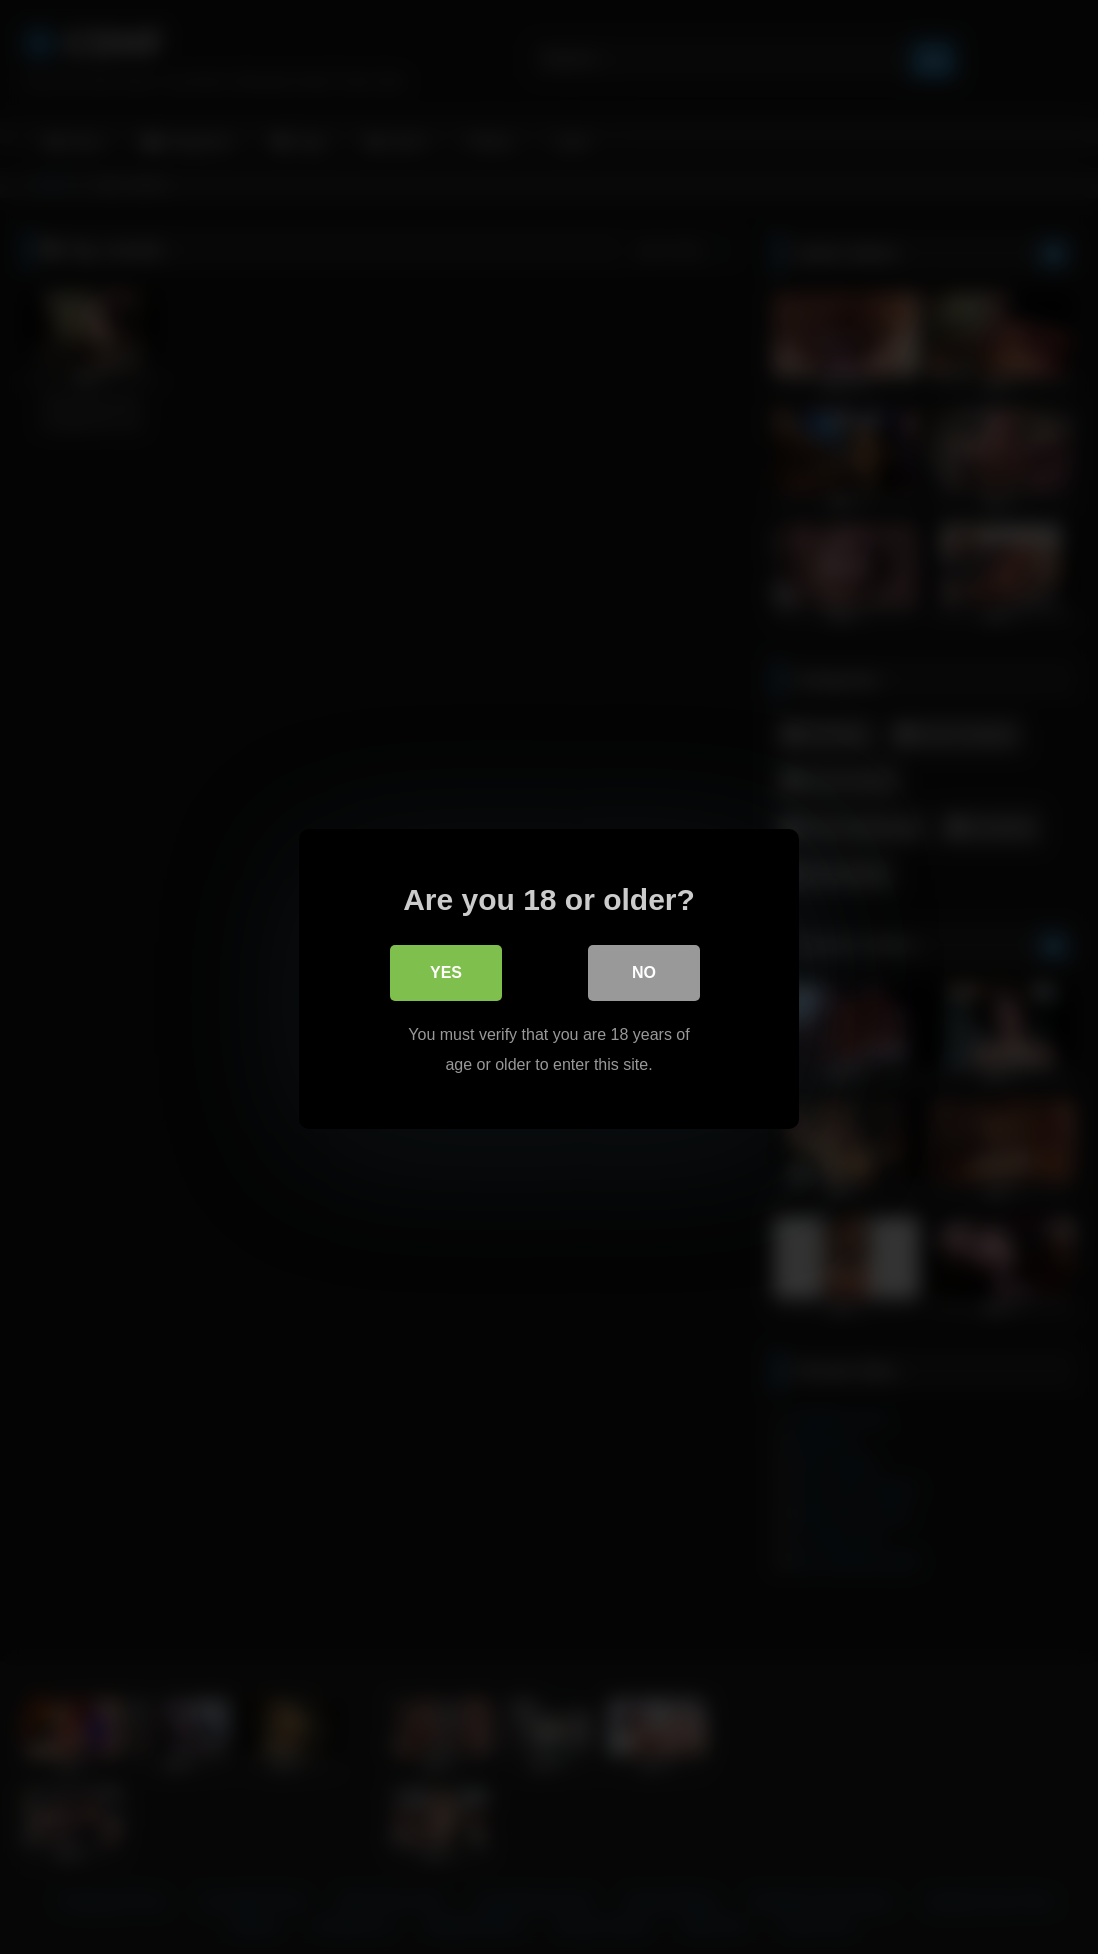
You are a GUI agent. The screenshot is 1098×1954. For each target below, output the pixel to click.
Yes (446, 971)
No (644, 971)
